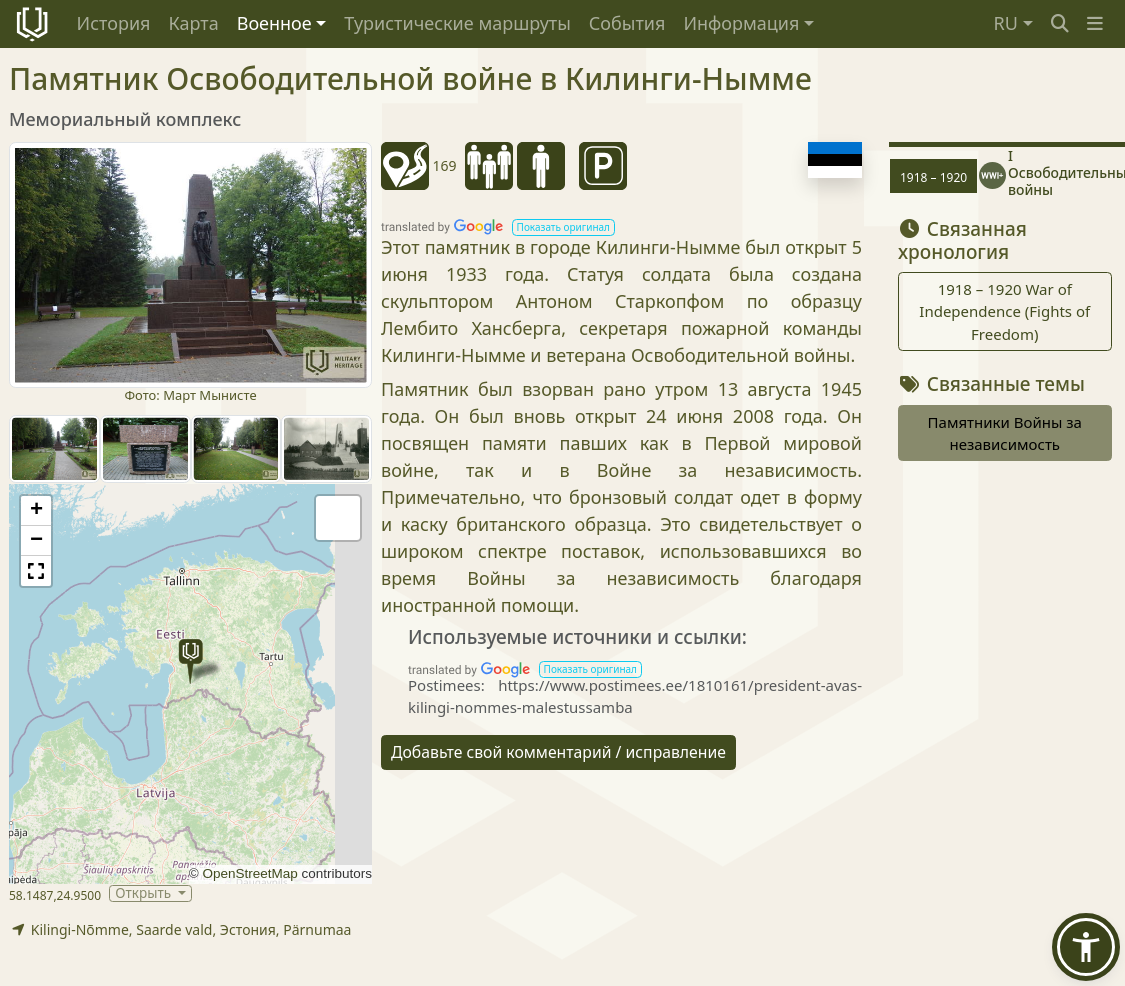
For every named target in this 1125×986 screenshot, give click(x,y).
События (627, 23)
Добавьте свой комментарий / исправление (558, 752)
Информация (741, 23)
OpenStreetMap (249, 873)
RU (1006, 23)
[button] (1095, 23)
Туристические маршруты (457, 23)
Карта (193, 23)
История (114, 23)
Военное (274, 23)
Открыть (144, 893)
